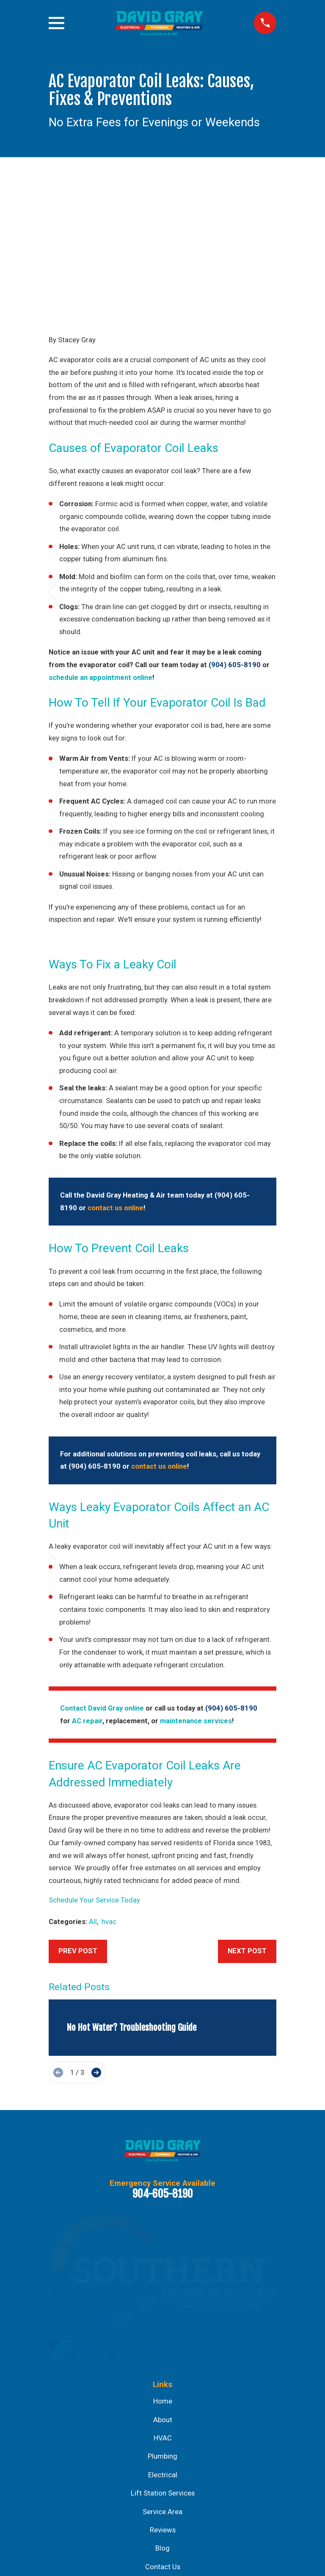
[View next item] (96, 1944)
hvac (109, 1793)
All (93, 1793)
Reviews (163, 2401)
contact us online (115, 1079)
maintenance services (196, 1592)
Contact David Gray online (102, 1579)
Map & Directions (162, 2521)
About (162, 2291)
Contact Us (162, 2438)
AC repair (87, 1592)
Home (162, 2272)
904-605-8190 (162, 2064)
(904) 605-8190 (235, 536)
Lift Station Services (163, 2364)
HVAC (163, 2309)
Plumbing (162, 2328)
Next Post (247, 1822)
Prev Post (77, 1822)
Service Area (162, 2383)
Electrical (162, 2346)
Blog (162, 2419)
